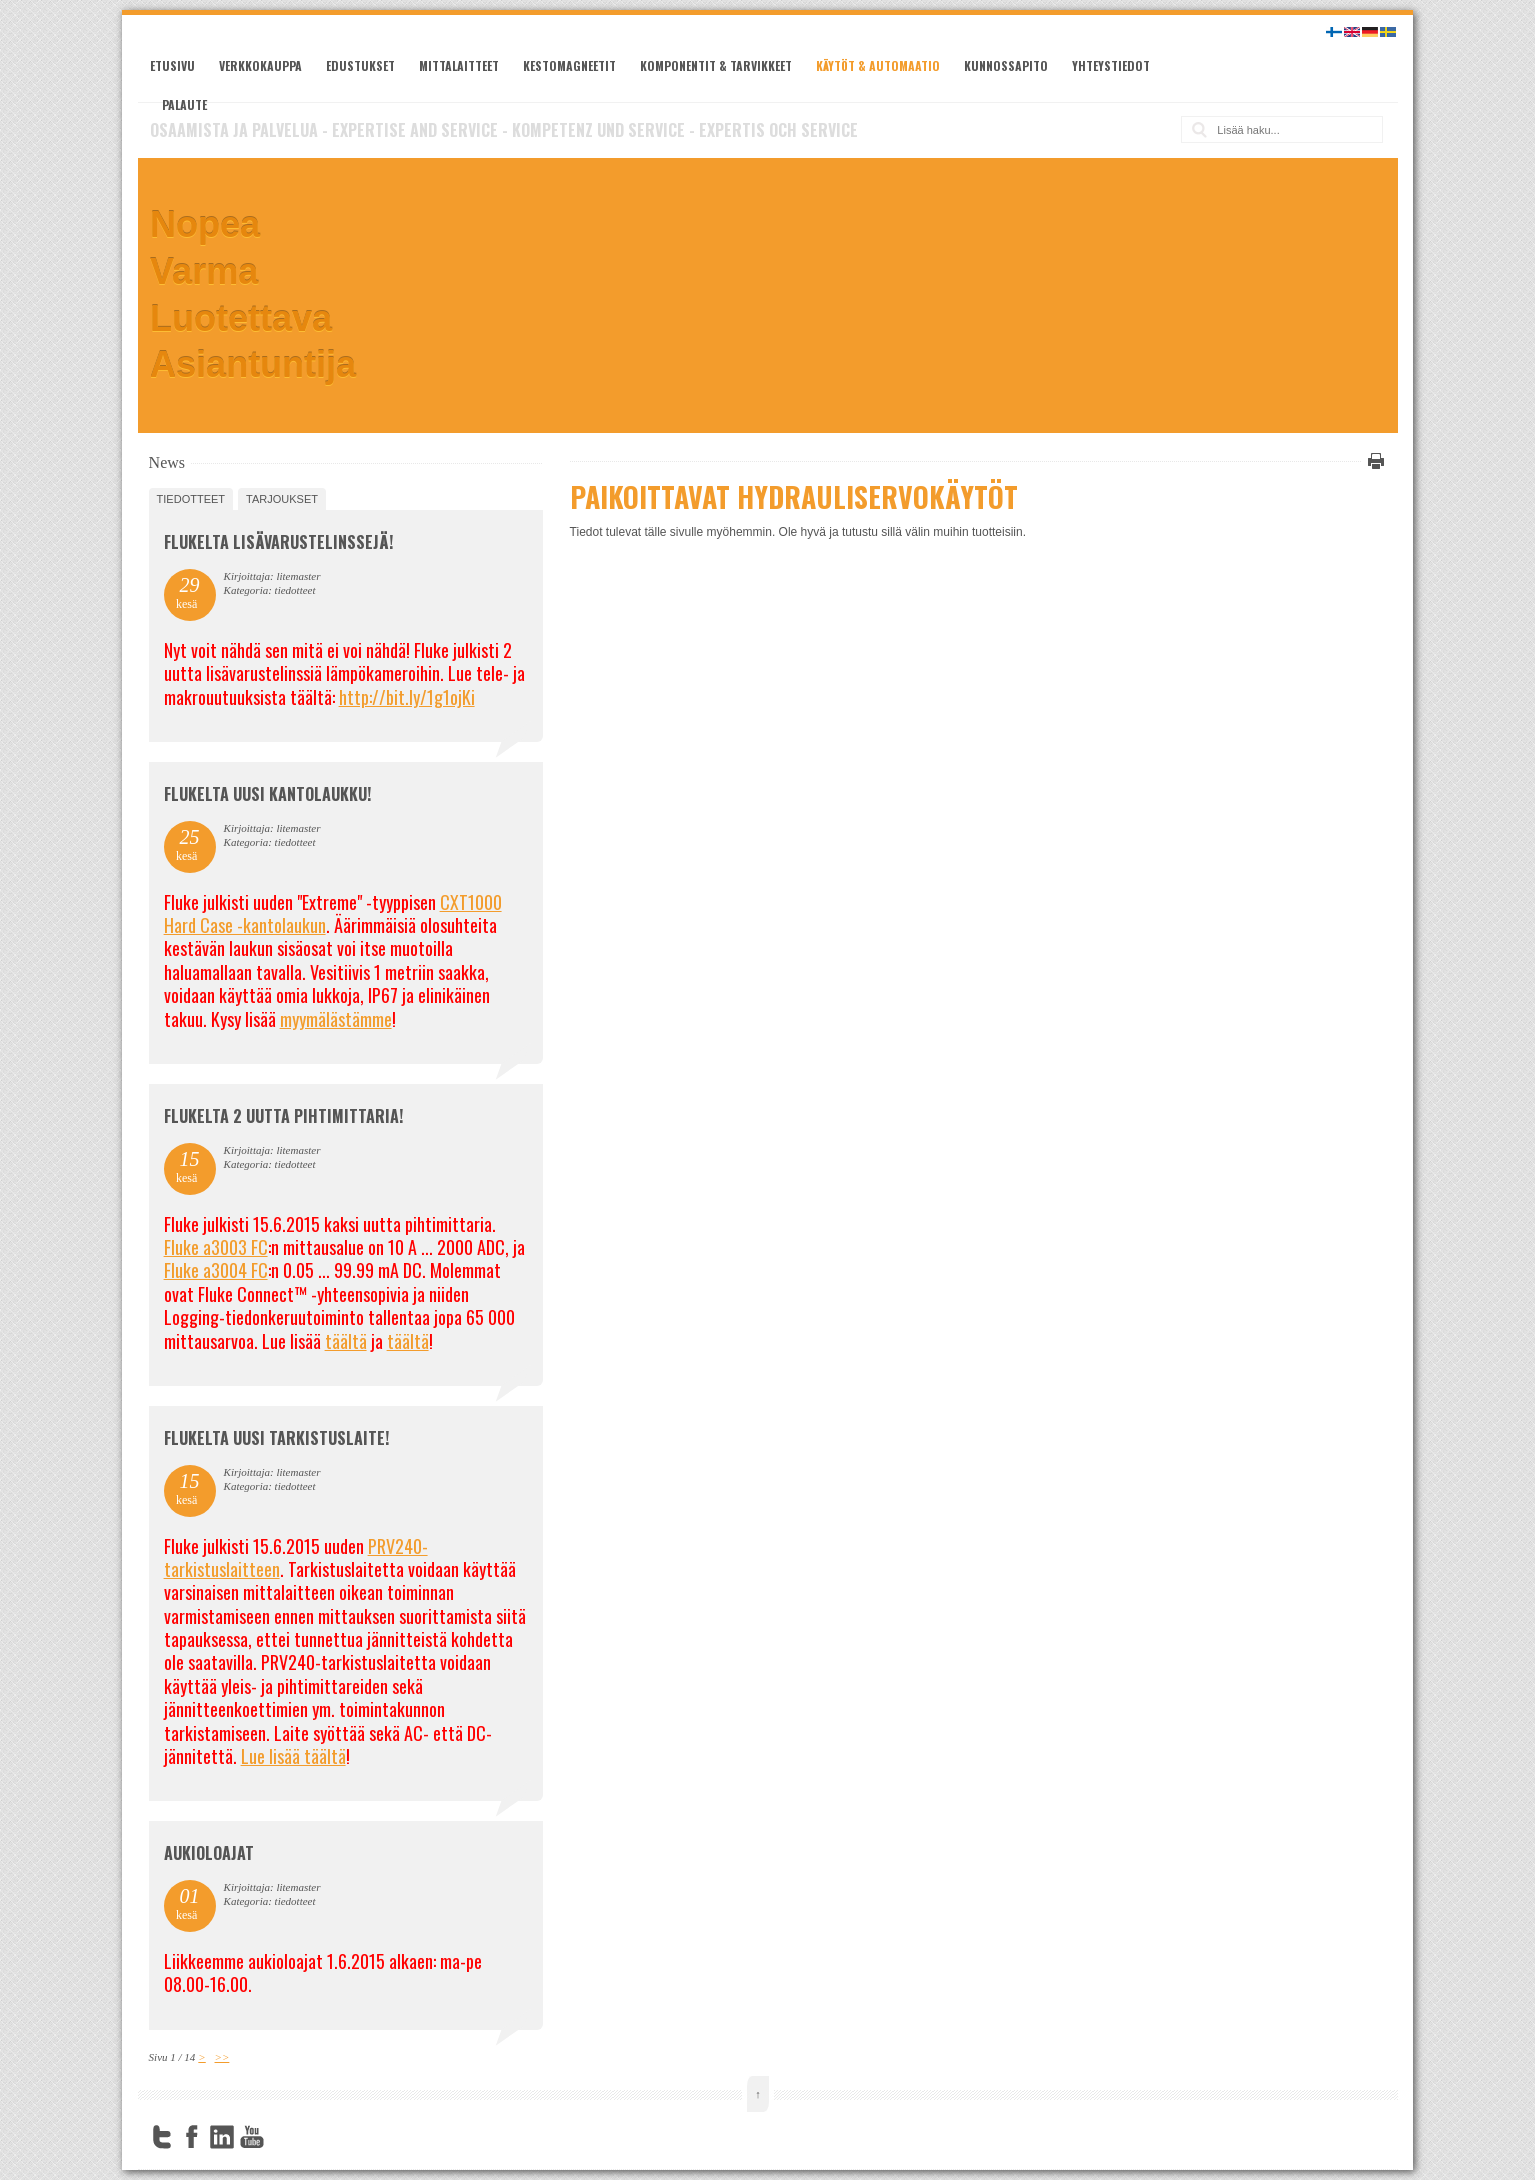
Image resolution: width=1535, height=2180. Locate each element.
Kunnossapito (1006, 65)
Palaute (184, 104)
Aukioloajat (209, 1853)
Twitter (162, 2137)
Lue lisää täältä (293, 1756)
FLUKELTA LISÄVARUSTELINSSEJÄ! (278, 542)
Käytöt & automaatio (878, 65)
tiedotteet (191, 499)
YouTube (252, 2137)
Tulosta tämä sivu (1373, 461)
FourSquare (282, 2137)
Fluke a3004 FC (216, 1270)
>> (222, 2057)
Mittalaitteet (459, 65)
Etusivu (172, 65)
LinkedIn (222, 2137)
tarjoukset (282, 499)
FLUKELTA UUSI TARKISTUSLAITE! (276, 1438)
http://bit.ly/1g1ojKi (407, 697)
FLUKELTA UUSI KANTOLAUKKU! (267, 794)
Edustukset (360, 65)
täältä (346, 1341)
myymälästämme (336, 1019)
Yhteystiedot (1111, 65)
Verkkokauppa (260, 65)
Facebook (192, 2137)
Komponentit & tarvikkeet (716, 65)
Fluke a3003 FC (216, 1247)
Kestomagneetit (569, 65)
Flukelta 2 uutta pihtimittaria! (283, 1116)
